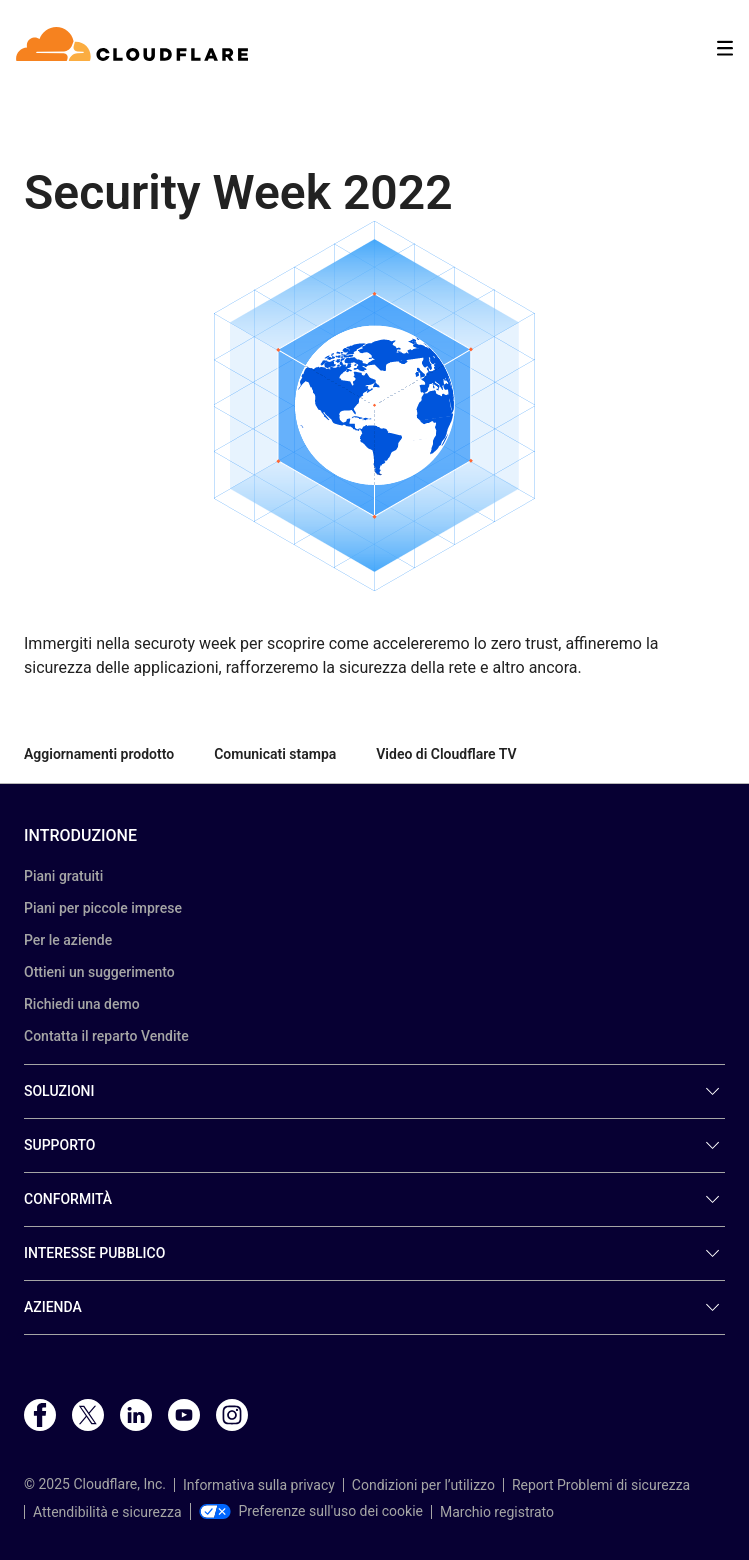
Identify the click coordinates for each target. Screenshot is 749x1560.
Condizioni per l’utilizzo (423, 1485)
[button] (374, 406)
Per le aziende (68, 940)
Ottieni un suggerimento (99, 972)
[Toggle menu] (725, 48)
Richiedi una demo (82, 1004)
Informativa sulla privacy (259, 1485)
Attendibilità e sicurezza (107, 1512)
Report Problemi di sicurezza (601, 1485)
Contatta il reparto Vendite (106, 1036)
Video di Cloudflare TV (446, 754)
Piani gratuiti (63, 876)
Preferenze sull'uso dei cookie (311, 1511)
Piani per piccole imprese (103, 908)
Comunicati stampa (275, 754)
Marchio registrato (497, 1512)
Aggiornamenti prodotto (99, 754)
